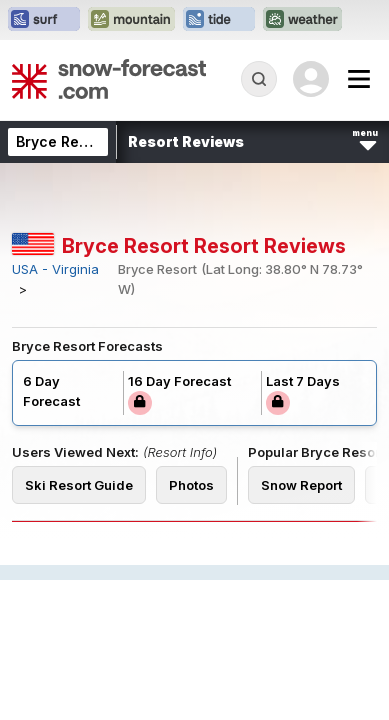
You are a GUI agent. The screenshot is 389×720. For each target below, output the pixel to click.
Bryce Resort (61, 141)
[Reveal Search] (259, 79)
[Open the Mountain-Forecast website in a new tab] (131, 20)
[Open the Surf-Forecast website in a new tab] (44, 20)
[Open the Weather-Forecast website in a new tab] (302, 20)
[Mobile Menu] (359, 79)
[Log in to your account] (311, 79)
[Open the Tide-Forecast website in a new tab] (219, 20)
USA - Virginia (55, 269)
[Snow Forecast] (109, 79)
